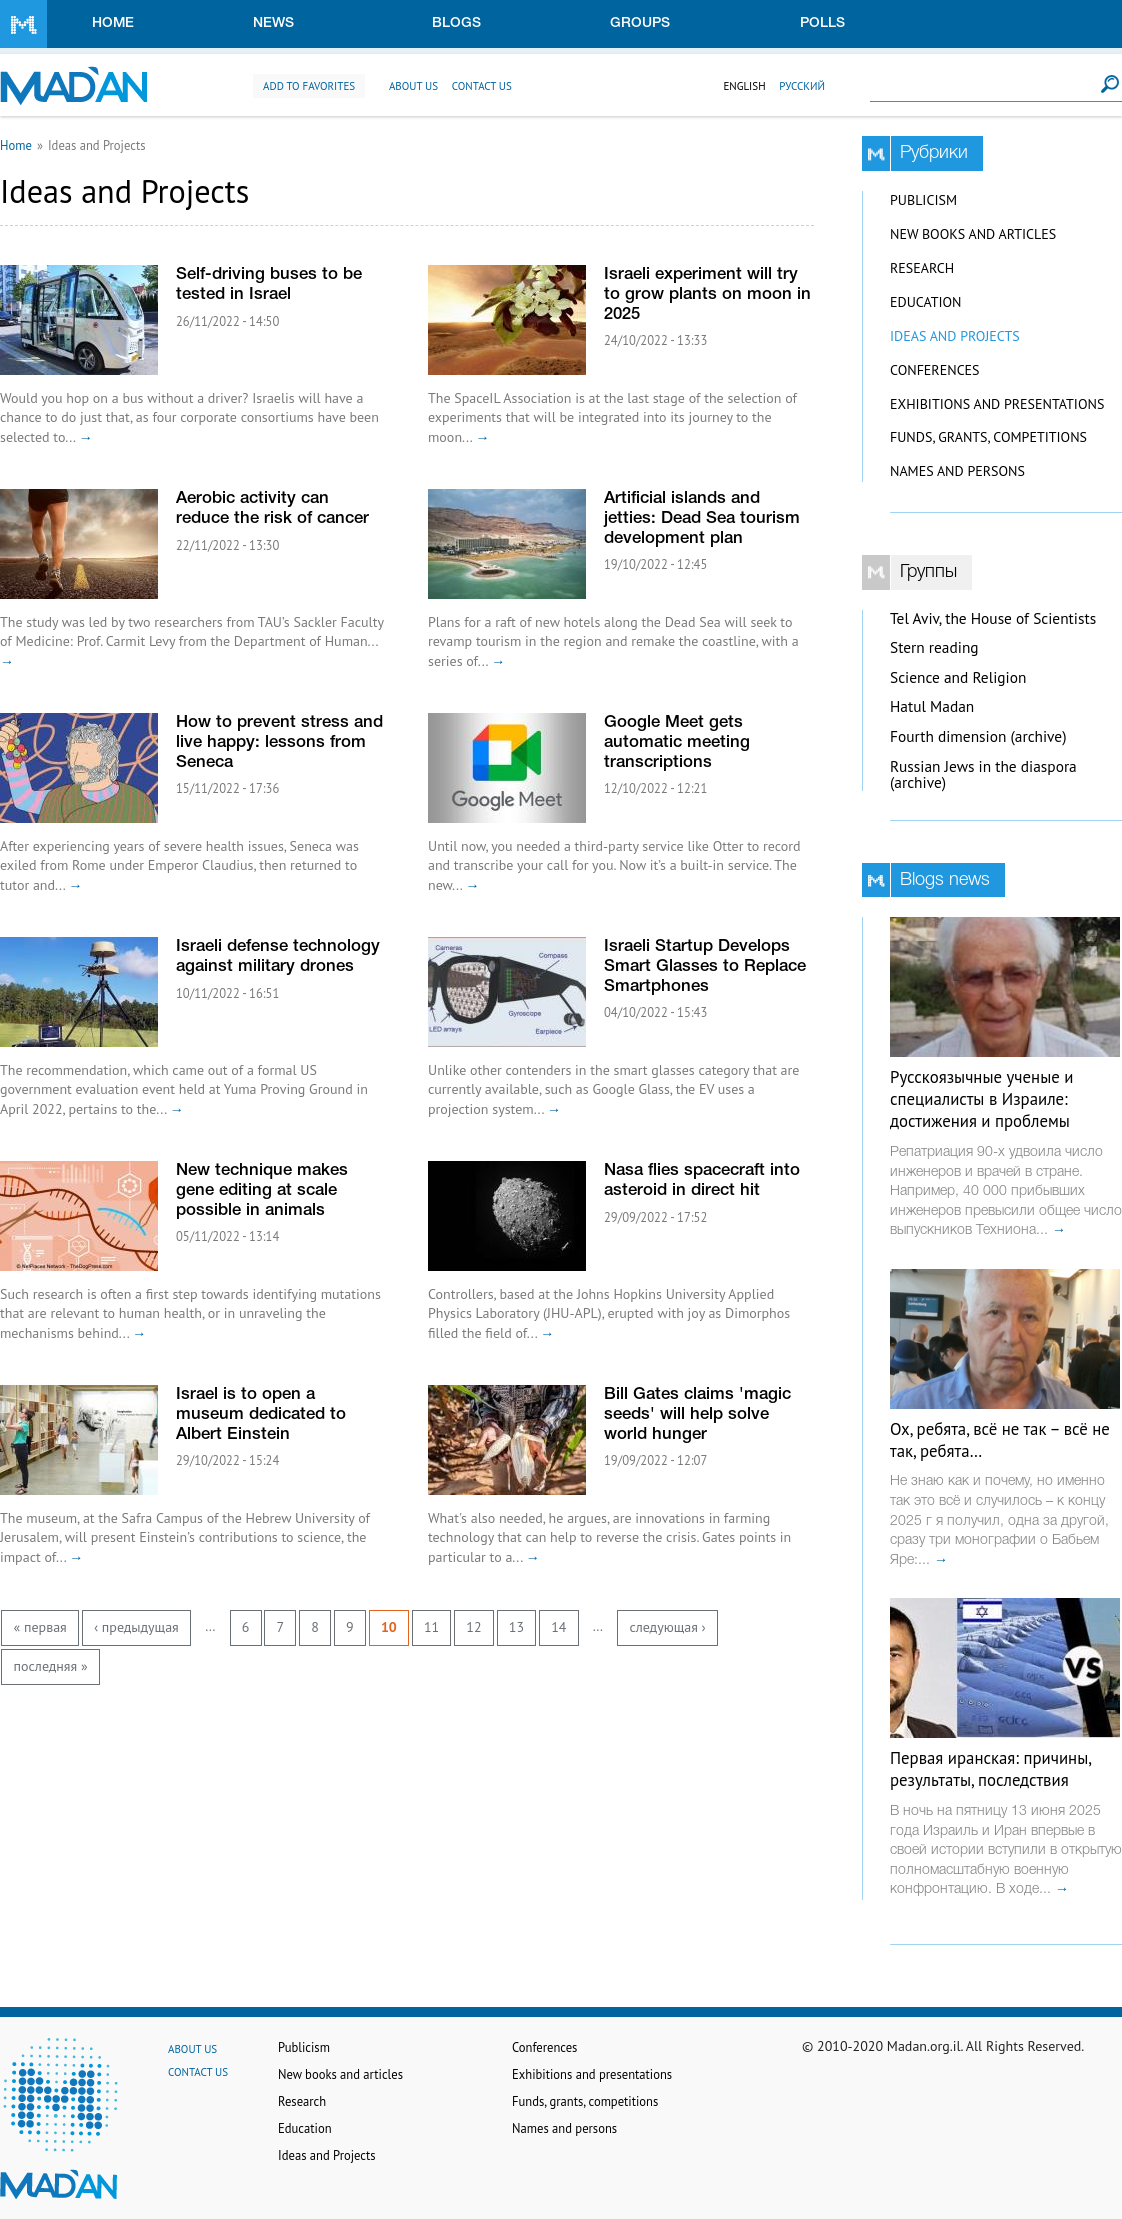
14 (558, 1627)
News (273, 23)
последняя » (51, 1666)
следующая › (667, 1627)
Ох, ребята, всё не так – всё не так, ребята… (1000, 1440)
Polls (822, 23)
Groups (640, 23)
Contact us (482, 86)
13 (516, 1627)
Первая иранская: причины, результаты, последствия (990, 1769)
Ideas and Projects (955, 336)
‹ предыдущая (136, 1627)
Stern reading (934, 647)
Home (113, 23)
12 (473, 1627)
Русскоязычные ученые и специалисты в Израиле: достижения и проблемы (981, 1099)
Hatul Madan (932, 706)
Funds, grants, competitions (988, 437)
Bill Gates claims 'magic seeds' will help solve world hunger (697, 1414)
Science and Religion (958, 677)
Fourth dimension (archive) (978, 736)
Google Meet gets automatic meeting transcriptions (677, 742)
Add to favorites (309, 86)
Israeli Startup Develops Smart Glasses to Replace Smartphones (705, 966)
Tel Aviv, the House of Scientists (993, 618)
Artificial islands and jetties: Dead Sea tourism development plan (702, 518)
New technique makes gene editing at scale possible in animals (262, 1190)
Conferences (935, 370)
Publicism (923, 200)
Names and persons (957, 471)
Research (922, 268)
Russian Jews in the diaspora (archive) (983, 775)
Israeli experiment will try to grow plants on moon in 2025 (707, 294)
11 (431, 1627)
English (744, 86)
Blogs (456, 23)
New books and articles (973, 234)
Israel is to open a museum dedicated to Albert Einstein (261, 1414)
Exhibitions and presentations (997, 404)
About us (413, 86)
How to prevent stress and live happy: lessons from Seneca (279, 742)
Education (925, 302)
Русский (802, 86)
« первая (40, 1627)
